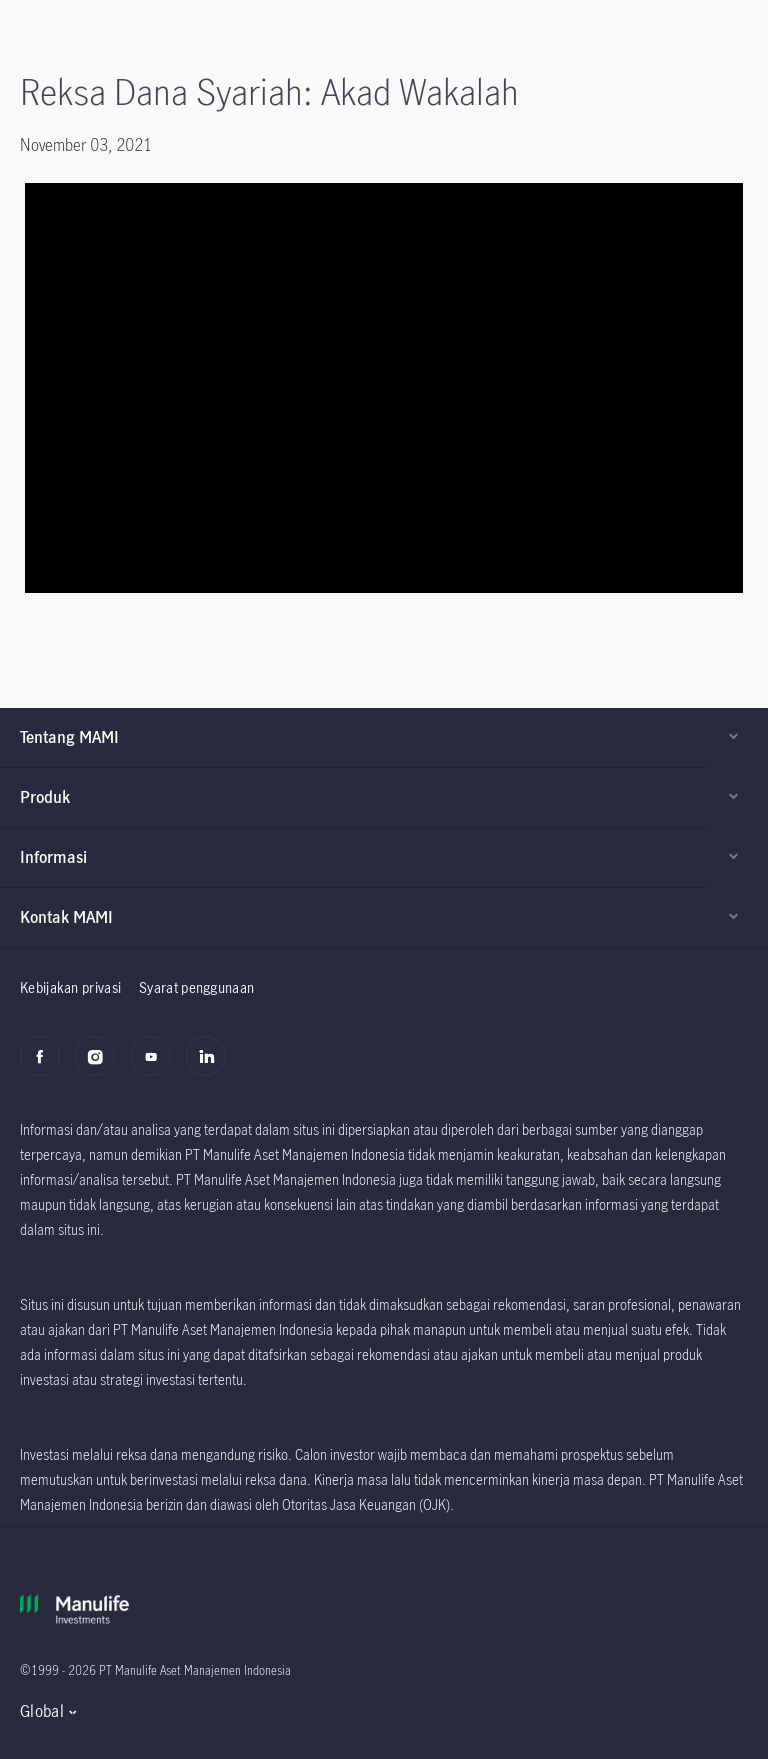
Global (42, 1711)
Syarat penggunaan (196, 987)
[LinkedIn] (211, 1067)
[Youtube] (156, 1067)
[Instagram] (100, 1067)
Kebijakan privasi (70, 987)
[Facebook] (45, 1067)
